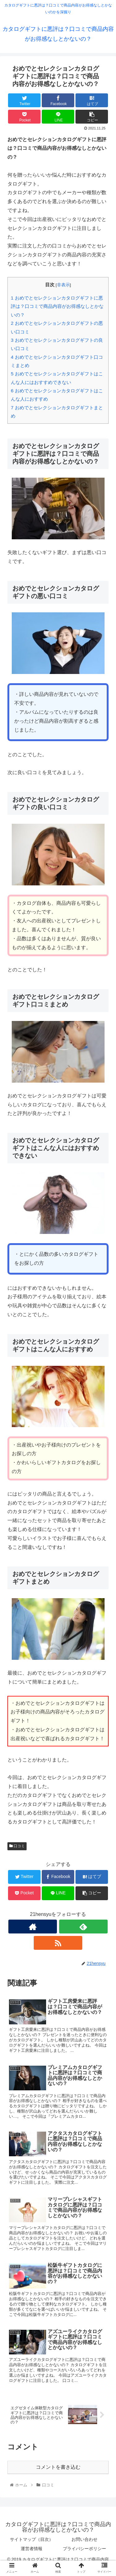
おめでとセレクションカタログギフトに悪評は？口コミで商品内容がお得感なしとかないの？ (57, 306)
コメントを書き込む (58, 2467)
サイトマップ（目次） (31, 2539)
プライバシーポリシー (84, 2548)
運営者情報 (31, 2548)
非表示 (63, 285)
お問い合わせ (84, 2539)
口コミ (17, 1846)
